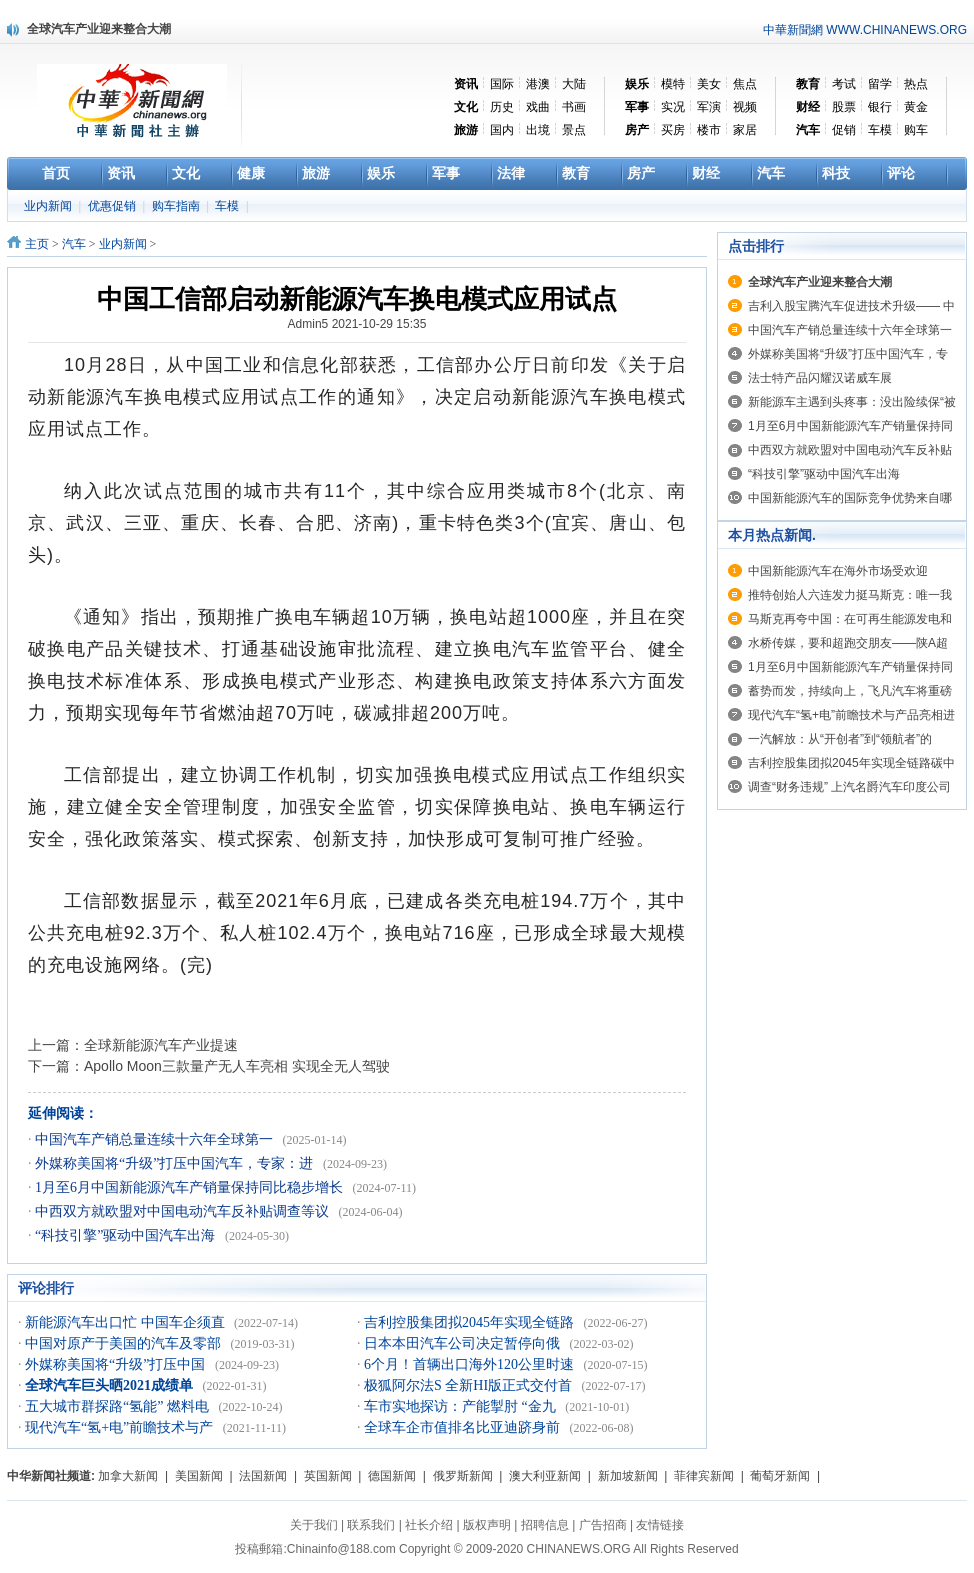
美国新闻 (199, 1476)
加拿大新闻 (128, 1476)
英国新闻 (328, 1476)
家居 (745, 130)
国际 (502, 84)
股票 (844, 107)
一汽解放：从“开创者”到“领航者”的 (840, 739)
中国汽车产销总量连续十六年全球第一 (156, 1139)
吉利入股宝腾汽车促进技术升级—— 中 (851, 306)
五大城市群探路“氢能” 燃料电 (118, 1406)
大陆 (574, 84)
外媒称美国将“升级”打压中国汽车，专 (848, 354)
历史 (502, 107)
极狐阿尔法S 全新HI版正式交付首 (470, 1385)
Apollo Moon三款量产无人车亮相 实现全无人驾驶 (237, 1066)
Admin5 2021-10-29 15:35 (357, 324)
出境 (538, 130)
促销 (844, 130)
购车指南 (177, 206)
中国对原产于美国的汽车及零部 (125, 1343)
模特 (673, 84)
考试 (844, 84)
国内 (502, 130)
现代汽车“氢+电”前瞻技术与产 (121, 1427)
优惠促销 (113, 206)
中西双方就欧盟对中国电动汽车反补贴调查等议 (184, 1211)
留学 (880, 84)
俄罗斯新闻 (463, 1476)
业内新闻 (49, 206)
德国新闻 (392, 1476)
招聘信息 (545, 1525)
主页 (37, 244)
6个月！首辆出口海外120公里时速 (471, 1364)
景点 (574, 130)
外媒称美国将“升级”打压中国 (117, 1364)
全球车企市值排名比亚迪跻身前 (464, 1427)
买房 (673, 130)
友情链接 (660, 1525)
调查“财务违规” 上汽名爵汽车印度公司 (849, 787)
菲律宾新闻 (704, 1476)
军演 (709, 107)
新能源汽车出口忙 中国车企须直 (126, 1322)
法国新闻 (263, 1476)
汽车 (74, 244)
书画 (574, 107)
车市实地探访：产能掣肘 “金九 (461, 1406)
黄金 (916, 107)
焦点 (745, 84)
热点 (916, 84)
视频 (745, 107)
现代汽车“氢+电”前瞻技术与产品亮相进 (851, 715)
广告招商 (603, 1525)
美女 (709, 84)
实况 (673, 107)
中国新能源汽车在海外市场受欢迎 (838, 571)
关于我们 (314, 1525)
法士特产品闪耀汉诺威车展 (820, 378)
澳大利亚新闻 (545, 1476)
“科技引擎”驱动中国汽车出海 (127, 1235)
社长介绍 (429, 1525)
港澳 (538, 84)
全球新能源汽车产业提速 (161, 1045)
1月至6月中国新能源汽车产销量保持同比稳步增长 (191, 1187)
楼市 (709, 130)
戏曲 (538, 107)
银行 (880, 107)
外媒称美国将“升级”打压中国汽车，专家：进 (176, 1163)
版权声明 (487, 1525)
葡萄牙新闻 (780, 1476)
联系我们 (371, 1525)
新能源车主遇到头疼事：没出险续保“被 (852, 402)
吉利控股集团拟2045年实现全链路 (471, 1322)
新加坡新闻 (628, 1476)
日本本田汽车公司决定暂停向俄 (464, 1343)
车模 (880, 130)
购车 (916, 130)
